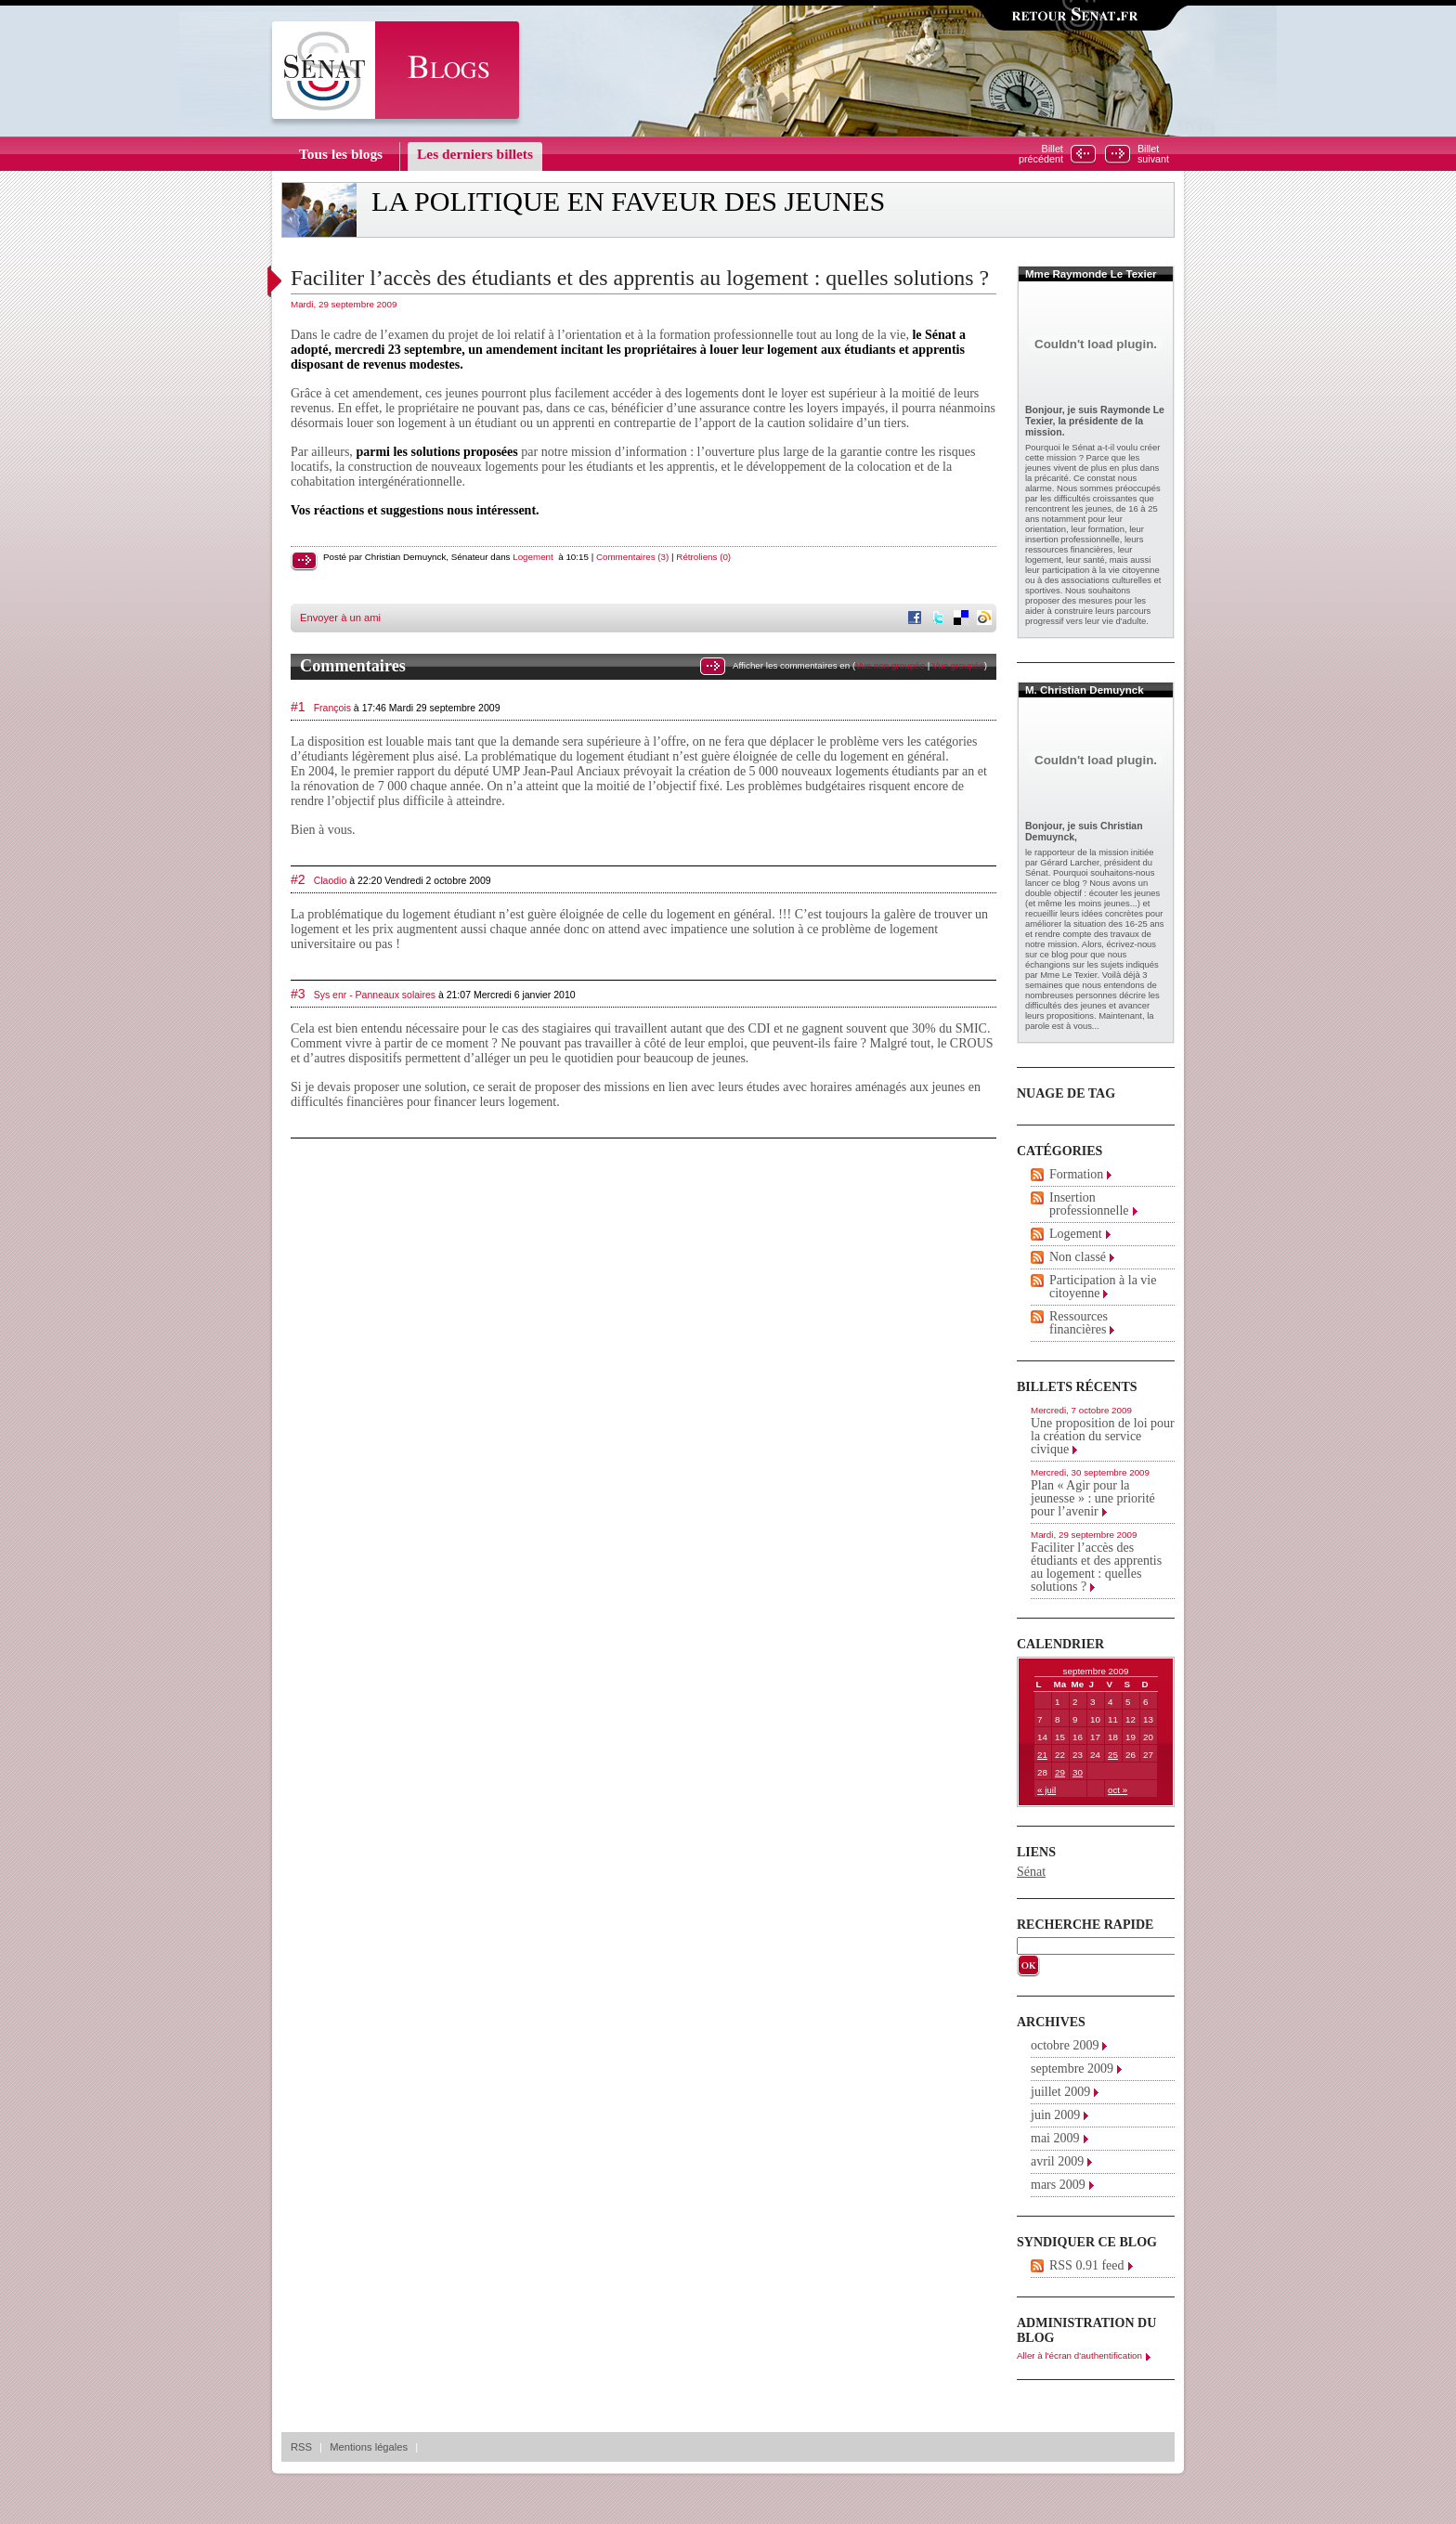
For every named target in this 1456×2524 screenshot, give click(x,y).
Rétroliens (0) (703, 557)
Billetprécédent (1041, 154)
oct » (1117, 1790)
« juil (1046, 1790)
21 (1042, 1755)
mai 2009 (1055, 2138)
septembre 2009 (1072, 2068)
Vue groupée (958, 665)
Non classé (1077, 1257)
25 (1113, 1755)
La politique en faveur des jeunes (628, 201)
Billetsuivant (1153, 154)
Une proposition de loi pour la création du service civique (1103, 1436)
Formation (1076, 1174)
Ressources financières (1078, 1322)
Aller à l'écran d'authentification (1079, 2355)
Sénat (1031, 1872)
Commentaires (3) (632, 557)
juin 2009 (1055, 2115)
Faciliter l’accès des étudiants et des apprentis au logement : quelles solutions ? (640, 278)
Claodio (330, 880)
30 (1077, 1772)
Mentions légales (369, 2446)
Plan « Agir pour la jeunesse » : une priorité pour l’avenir (1093, 1498)
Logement (533, 557)
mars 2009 (1058, 2185)
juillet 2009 (1060, 2092)
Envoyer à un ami (340, 617)
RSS (301, 2446)
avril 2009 (1057, 2161)
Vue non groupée (890, 665)
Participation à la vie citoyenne (1102, 1286)
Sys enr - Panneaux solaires (375, 994)
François (332, 707)
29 (1060, 1772)
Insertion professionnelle (1089, 1203)
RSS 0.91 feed (1086, 2265)
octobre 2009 (1064, 2045)
